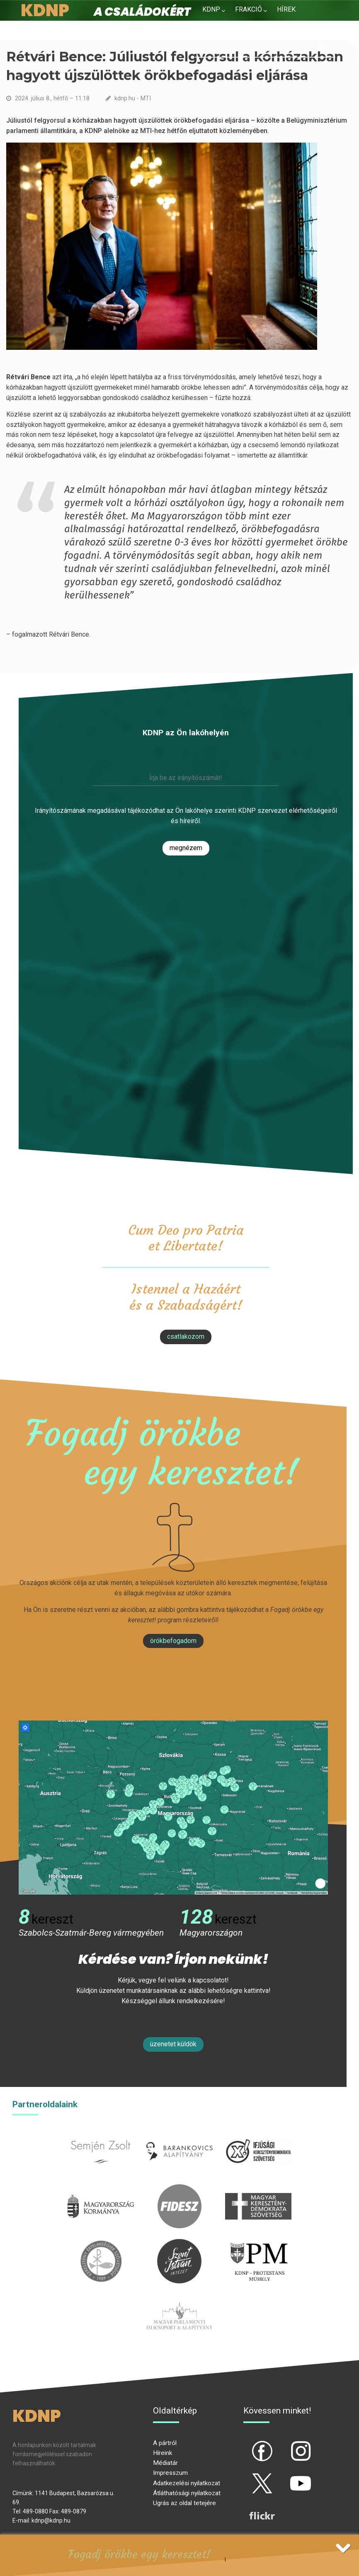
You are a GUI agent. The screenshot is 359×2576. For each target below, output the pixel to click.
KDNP (211, 9)
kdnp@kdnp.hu (51, 2520)
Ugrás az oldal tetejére (184, 2503)
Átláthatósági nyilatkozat (187, 2493)
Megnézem (186, 848)
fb (248, 2444)
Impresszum (170, 2473)
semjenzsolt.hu (101, 2134)
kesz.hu (101, 2244)
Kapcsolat (267, 29)
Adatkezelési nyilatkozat (186, 2483)
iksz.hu (258, 2134)
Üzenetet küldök (173, 2044)
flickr (251, 2509)
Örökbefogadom (173, 1641)
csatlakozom (185, 1336)
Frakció (248, 9)
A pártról (165, 2443)
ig (286, 2444)
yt (286, 2476)
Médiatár (165, 2463)
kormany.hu (101, 2189)
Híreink (162, 2453)
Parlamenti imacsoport (179, 2299)
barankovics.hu (179, 2134)
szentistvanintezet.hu (179, 2244)
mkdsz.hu (258, 2189)
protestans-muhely (258, 2244)
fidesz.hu (179, 2189)
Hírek (286, 9)
